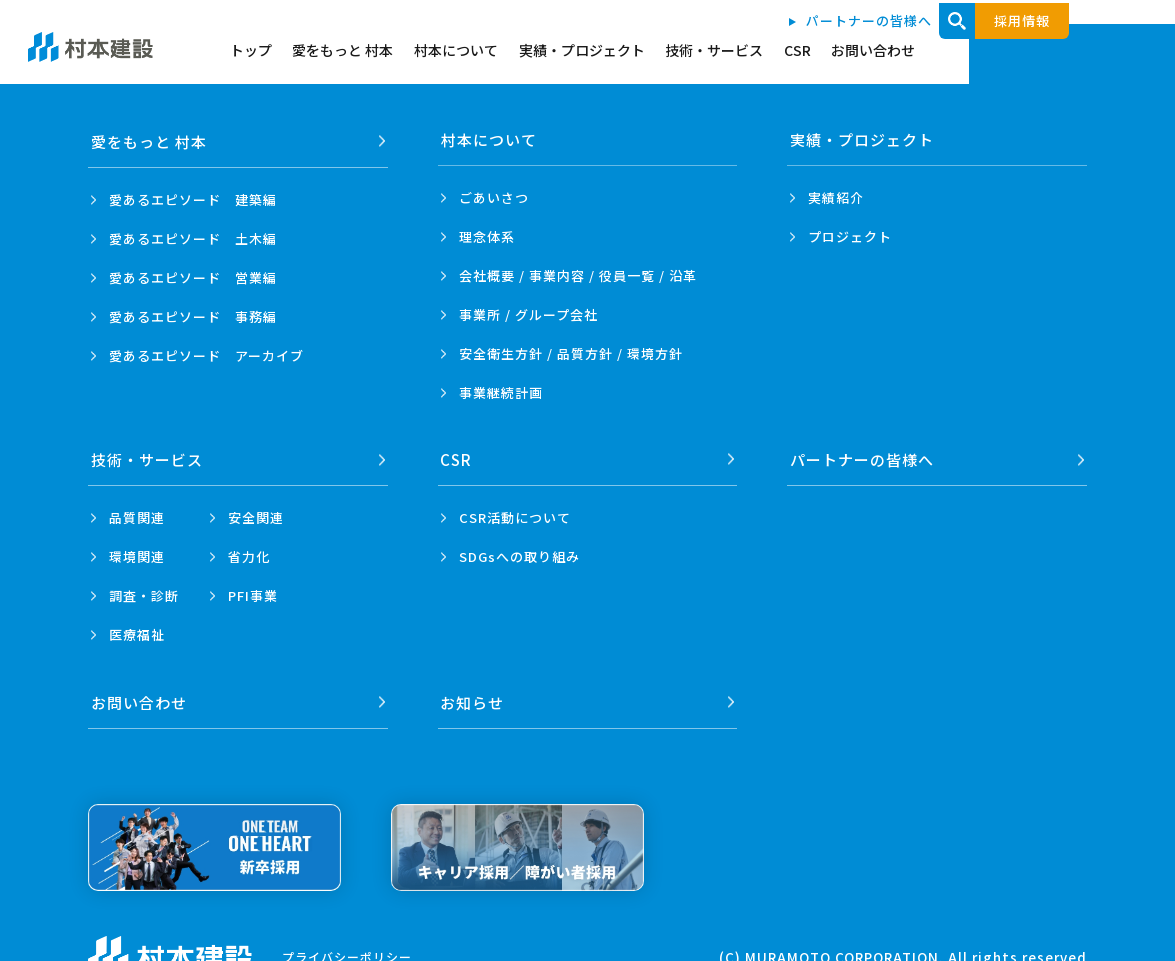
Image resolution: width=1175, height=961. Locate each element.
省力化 (249, 554)
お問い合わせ (1068, 52)
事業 (501, 392)
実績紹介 (836, 197)
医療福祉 (137, 632)
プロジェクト (850, 236)
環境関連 (137, 554)
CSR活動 (515, 515)
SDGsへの (519, 554)
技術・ (147, 457)
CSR (987, 52)
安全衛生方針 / (571, 353)
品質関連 (137, 515)
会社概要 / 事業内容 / (578, 275)
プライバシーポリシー (347, 951)
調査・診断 (144, 593)
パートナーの (862, 457)
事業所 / (528, 314)
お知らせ (473, 697)
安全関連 (256, 515)
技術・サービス (900, 52)
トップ (419, 52)
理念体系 (487, 236)
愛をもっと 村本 (515, 52)
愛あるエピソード (193, 197)
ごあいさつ (494, 197)
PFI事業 (253, 593)
